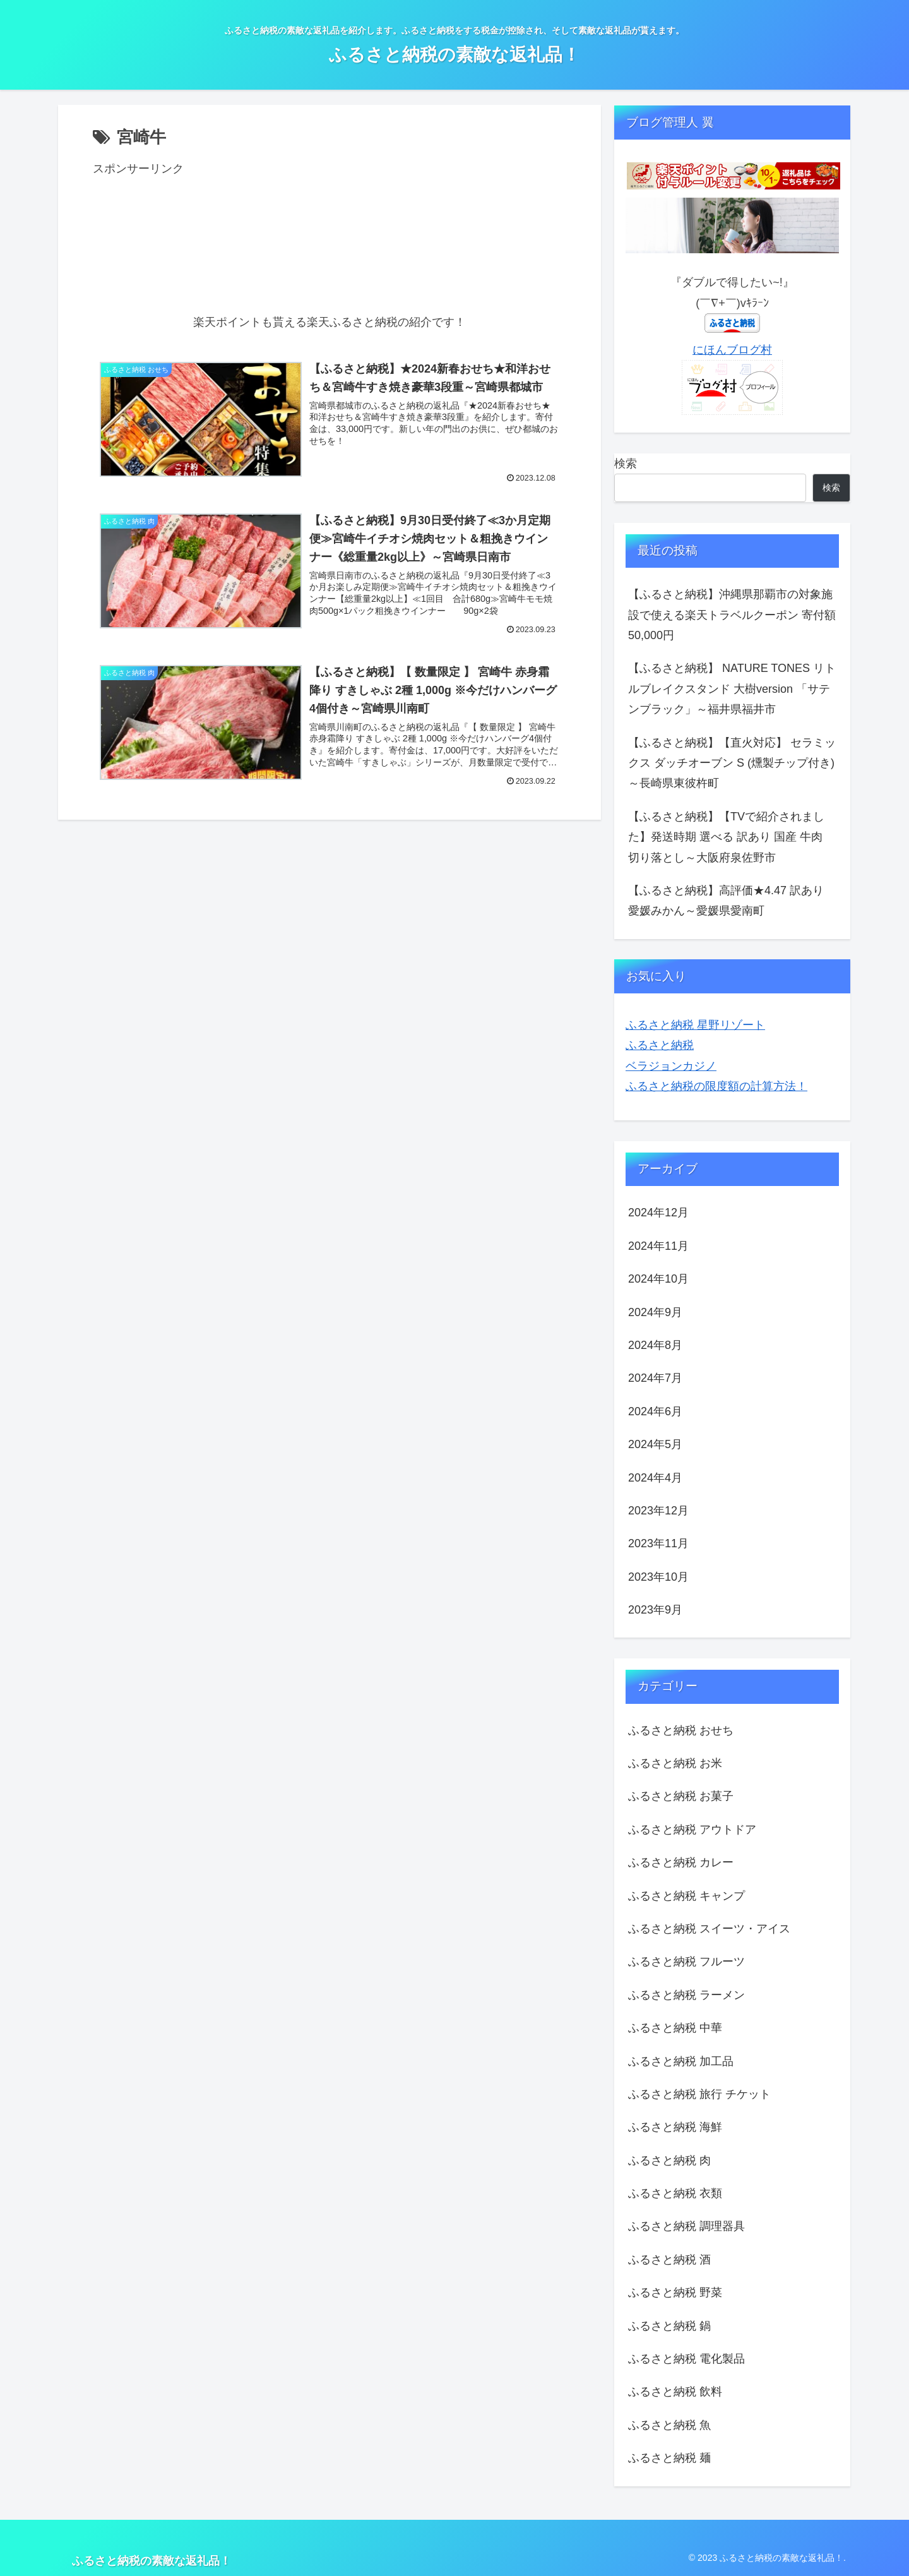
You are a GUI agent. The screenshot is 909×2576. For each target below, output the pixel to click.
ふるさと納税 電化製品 (686, 2358)
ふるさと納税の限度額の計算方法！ (716, 1086)
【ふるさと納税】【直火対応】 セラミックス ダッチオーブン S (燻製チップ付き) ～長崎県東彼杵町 (732, 763)
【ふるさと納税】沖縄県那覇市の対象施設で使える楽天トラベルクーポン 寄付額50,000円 (732, 615)
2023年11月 (658, 1543)
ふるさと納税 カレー (681, 1862)
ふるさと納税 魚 (669, 2425)
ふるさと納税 (660, 1045)
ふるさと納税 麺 (669, 2458)
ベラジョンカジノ (671, 1066)
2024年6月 (655, 1411)
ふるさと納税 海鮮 (675, 2127)
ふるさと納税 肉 (669, 2160)
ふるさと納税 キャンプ (686, 1896)
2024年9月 (655, 1312)
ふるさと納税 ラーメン (686, 1995)
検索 (625, 463)
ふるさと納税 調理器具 (686, 2226)
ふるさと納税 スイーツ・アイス (709, 1928)
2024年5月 (655, 1444)
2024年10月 (658, 1279)
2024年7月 (655, 1378)
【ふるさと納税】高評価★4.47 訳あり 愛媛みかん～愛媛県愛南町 (726, 900)
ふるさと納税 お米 (675, 1763)
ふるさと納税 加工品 (681, 2061)
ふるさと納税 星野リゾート (695, 1025)
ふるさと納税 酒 (669, 2259)
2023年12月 (658, 1510)
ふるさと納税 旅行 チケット (699, 2094)
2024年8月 (655, 1345)
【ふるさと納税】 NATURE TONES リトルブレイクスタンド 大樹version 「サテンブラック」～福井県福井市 (732, 689)
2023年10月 (658, 1577)
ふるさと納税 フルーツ (686, 1961)
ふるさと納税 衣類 (675, 2193)
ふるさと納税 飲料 (675, 2391)
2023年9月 (655, 1609)
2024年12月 (658, 1212)
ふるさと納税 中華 (675, 2028)
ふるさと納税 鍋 (669, 2326)
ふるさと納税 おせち (681, 1730)
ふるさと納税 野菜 (675, 2292)
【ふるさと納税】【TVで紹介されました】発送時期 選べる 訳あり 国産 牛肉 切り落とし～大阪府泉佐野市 (726, 837)
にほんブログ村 (732, 350)
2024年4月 (655, 1477)
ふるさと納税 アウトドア (692, 1829)
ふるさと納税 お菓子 (681, 1796)
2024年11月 (658, 1246)
